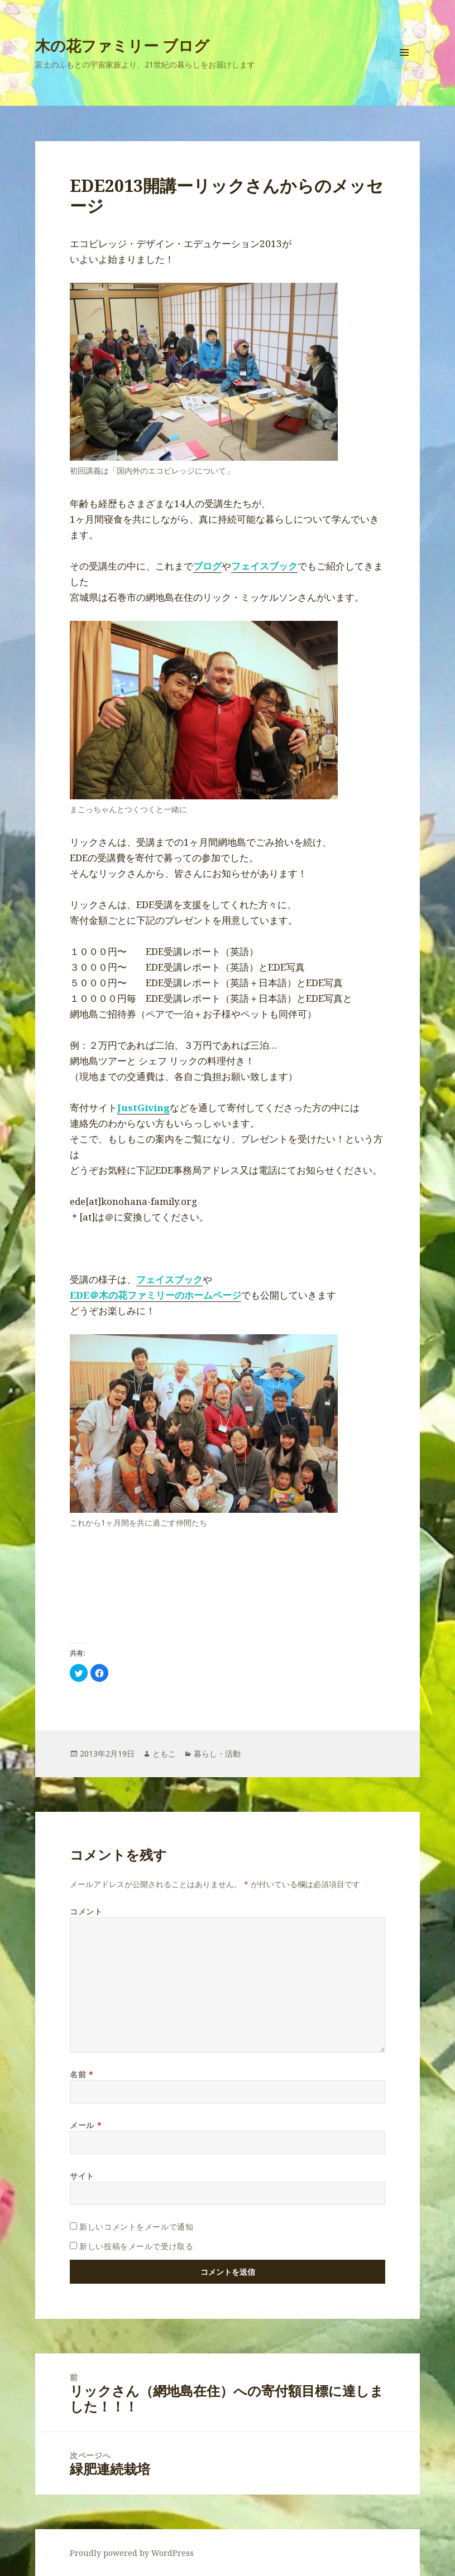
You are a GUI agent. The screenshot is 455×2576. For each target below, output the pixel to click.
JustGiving (143, 1107)
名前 (81, 2074)
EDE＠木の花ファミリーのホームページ (155, 1295)
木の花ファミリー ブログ (122, 45)
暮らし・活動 (217, 1753)
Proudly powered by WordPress (132, 2553)
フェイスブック (264, 565)
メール (86, 2125)
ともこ (164, 1753)
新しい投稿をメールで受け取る (136, 2246)
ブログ (207, 565)
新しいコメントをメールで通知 (136, 2226)
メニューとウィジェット (404, 67)
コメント (86, 1911)
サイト (82, 2175)
